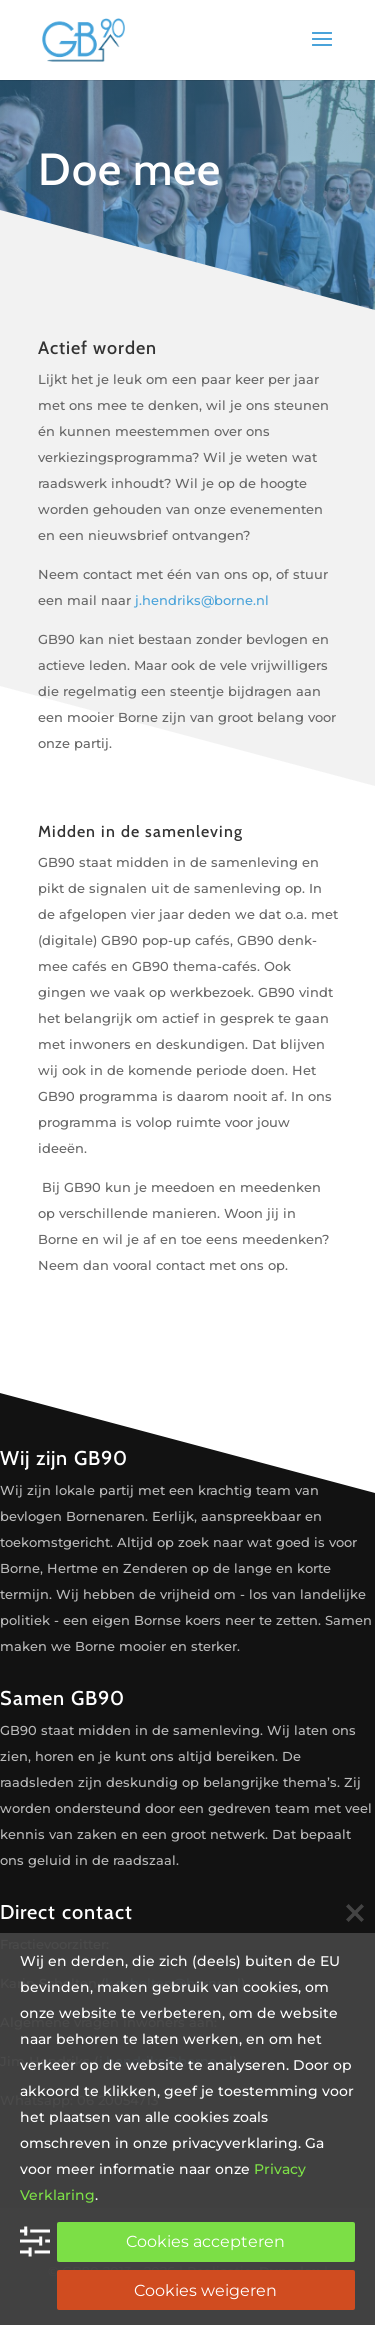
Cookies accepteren (205, 2241)
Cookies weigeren (205, 2290)
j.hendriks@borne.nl (202, 600)
